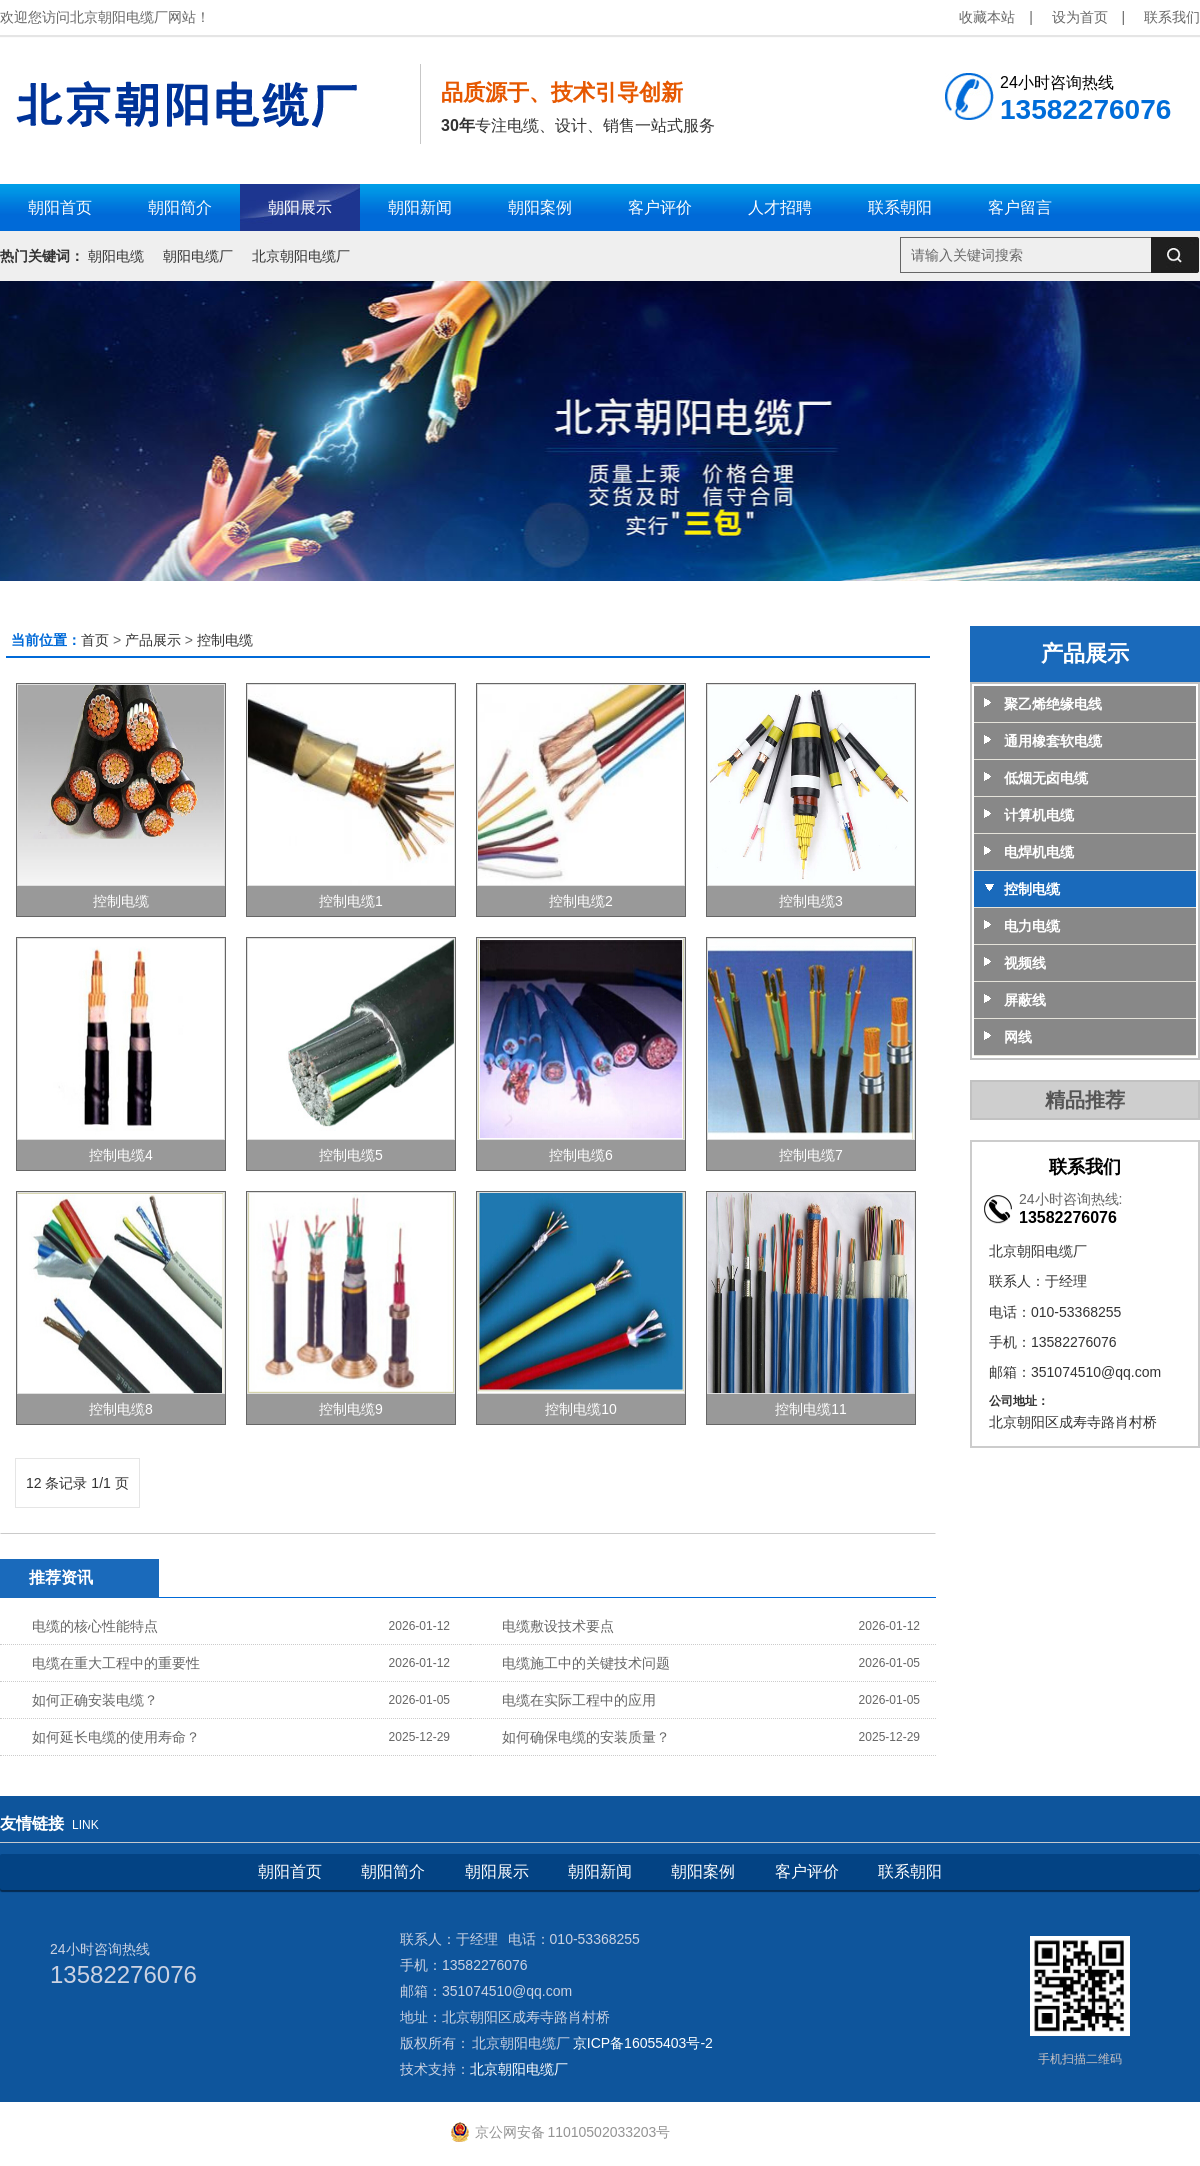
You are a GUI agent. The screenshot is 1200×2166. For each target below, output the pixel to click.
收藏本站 (987, 17)
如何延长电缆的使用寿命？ (116, 1737)
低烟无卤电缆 (1046, 778)
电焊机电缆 (1039, 852)
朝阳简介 (393, 1871)
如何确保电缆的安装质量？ (586, 1737)
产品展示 (153, 640)
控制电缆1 (351, 901)
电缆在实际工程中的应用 (579, 1700)
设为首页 (1080, 17)
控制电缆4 (121, 1155)
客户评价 (807, 1871)
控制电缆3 (811, 901)
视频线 (1025, 963)
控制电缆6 (581, 1155)
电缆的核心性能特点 (95, 1626)
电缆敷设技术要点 (558, 1626)
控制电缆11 (811, 1409)
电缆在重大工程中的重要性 (116, 1663)
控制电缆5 (351, 1155)
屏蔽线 (1025, 1000)
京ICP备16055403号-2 (643, 2043)
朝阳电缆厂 (198, 256)
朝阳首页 (290, 1871)
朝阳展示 (497, 1871)
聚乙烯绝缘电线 (1053, 704)
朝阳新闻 (600, 1871)
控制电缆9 (351, 1409)
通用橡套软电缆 (1053, 741)
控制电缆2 (581, 901)
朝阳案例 (703, 1871)
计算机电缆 (1039, 815)
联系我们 (1172, 17)
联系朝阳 (910, 1871)
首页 (95, 640)
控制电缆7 (811, 1155)
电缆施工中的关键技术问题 (586, 1663)
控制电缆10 (581, 1409)
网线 (1018, 1037)
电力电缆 (1032, 926)
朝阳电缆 (116, 256)
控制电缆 (225, 640)
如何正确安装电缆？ (95, 1700)
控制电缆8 (121, 1409)
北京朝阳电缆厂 (301, 256)
